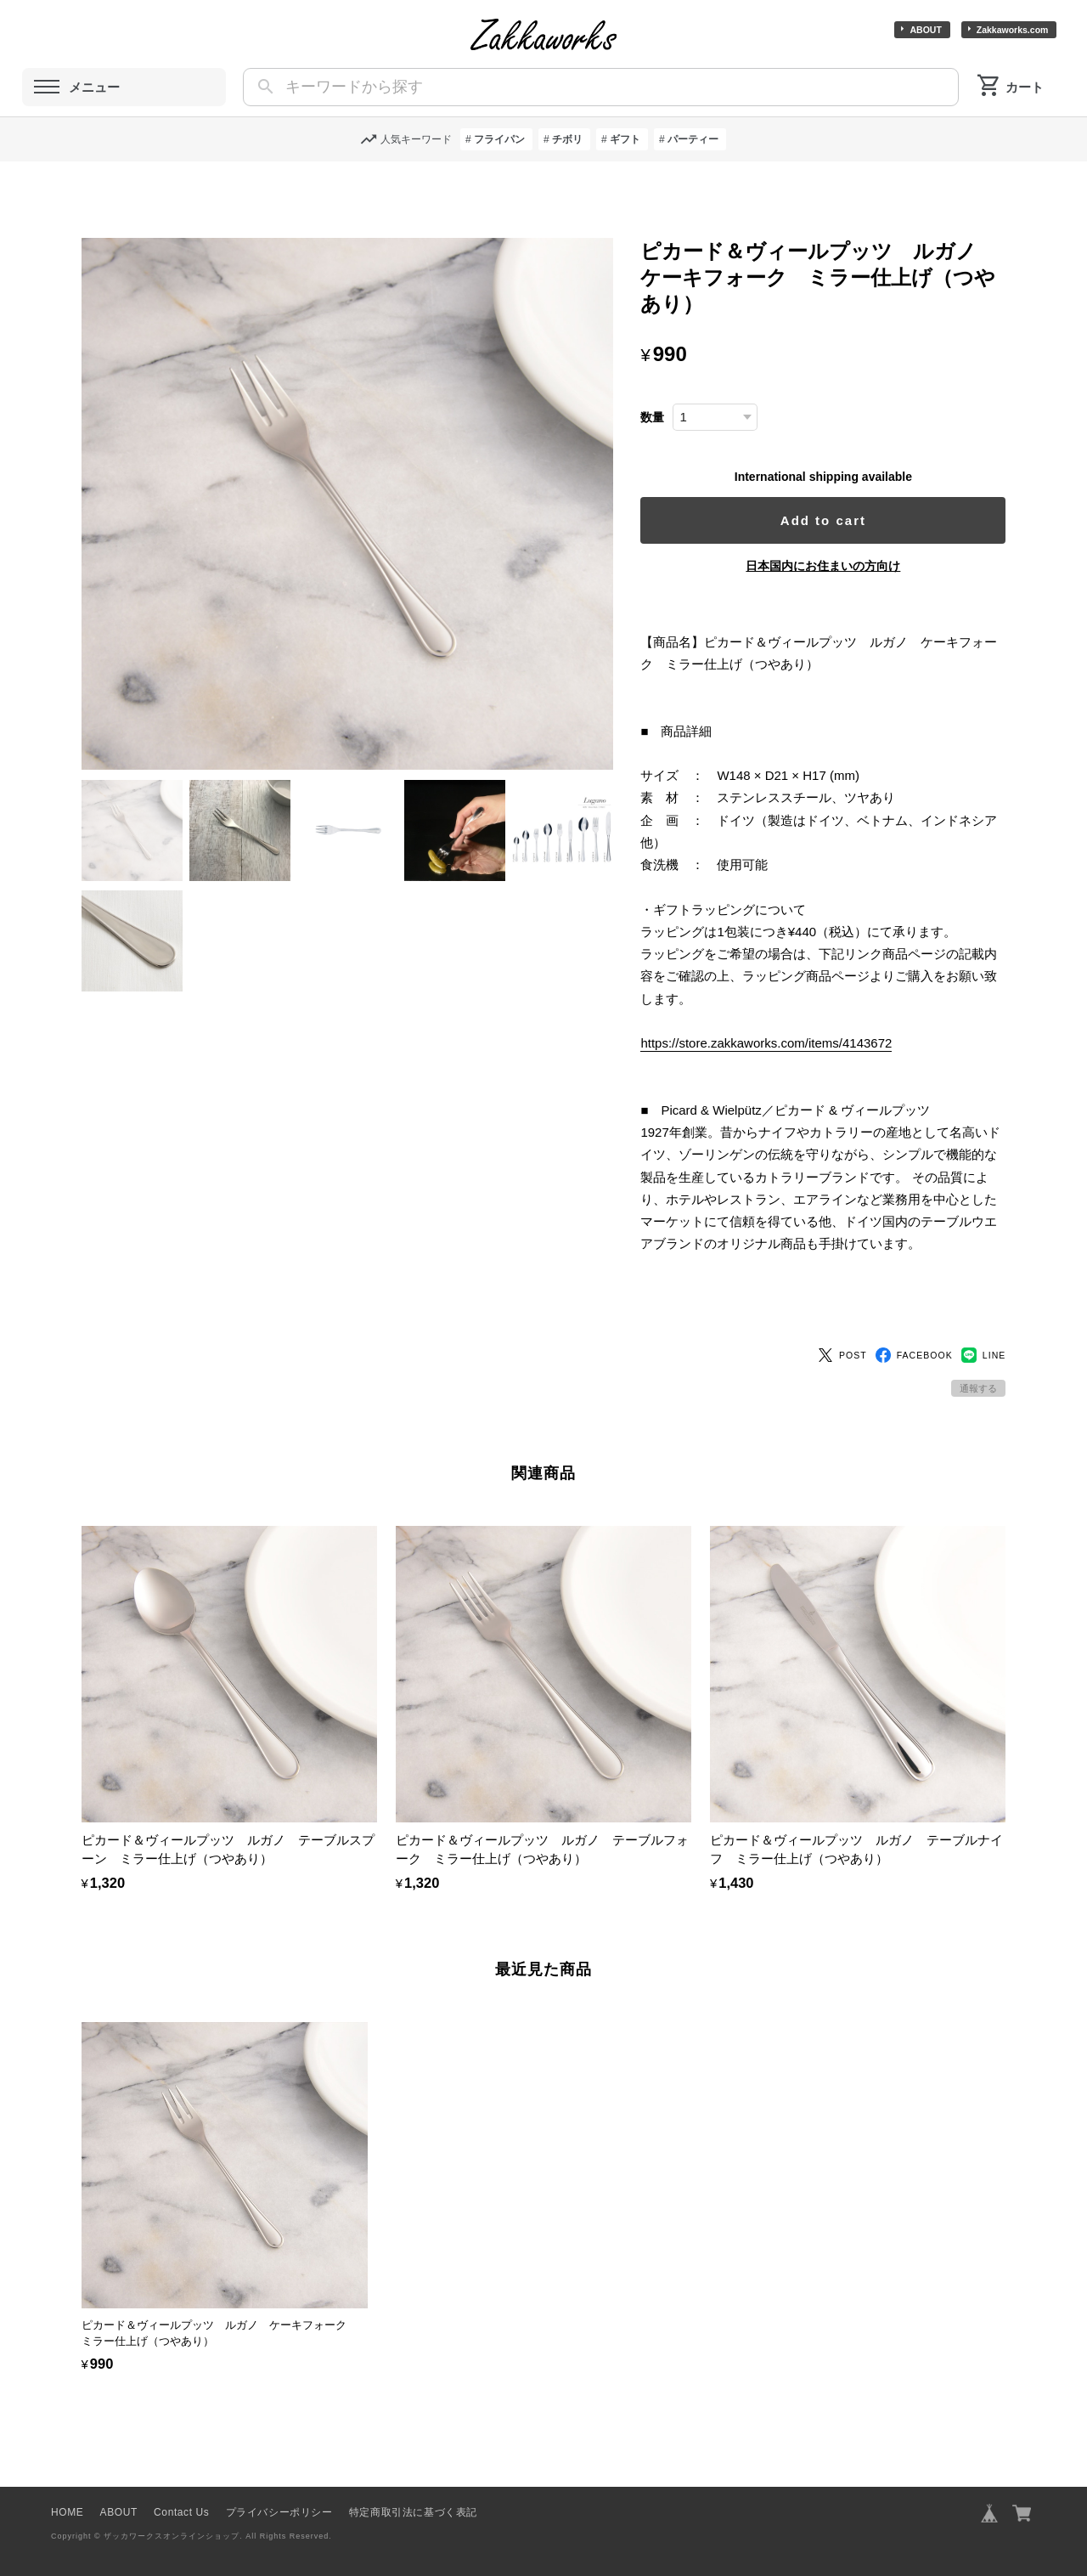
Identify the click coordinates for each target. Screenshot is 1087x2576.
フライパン (499, 139)
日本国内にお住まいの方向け (825, 566)
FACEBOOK (914, 1338)
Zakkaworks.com (1013, 30)
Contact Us (181, 2495)
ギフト (625, 139)
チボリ (567, 139)
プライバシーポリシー (279, 2495)
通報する (978, 1371)
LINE (983, 1338)
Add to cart (826, 520)
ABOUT (925, 30)
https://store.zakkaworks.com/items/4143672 (771, 1043)
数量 (657, 417)
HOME (67, 2495)
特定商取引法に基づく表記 (413, 2495)
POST (842, 1338)
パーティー (692, 139)
